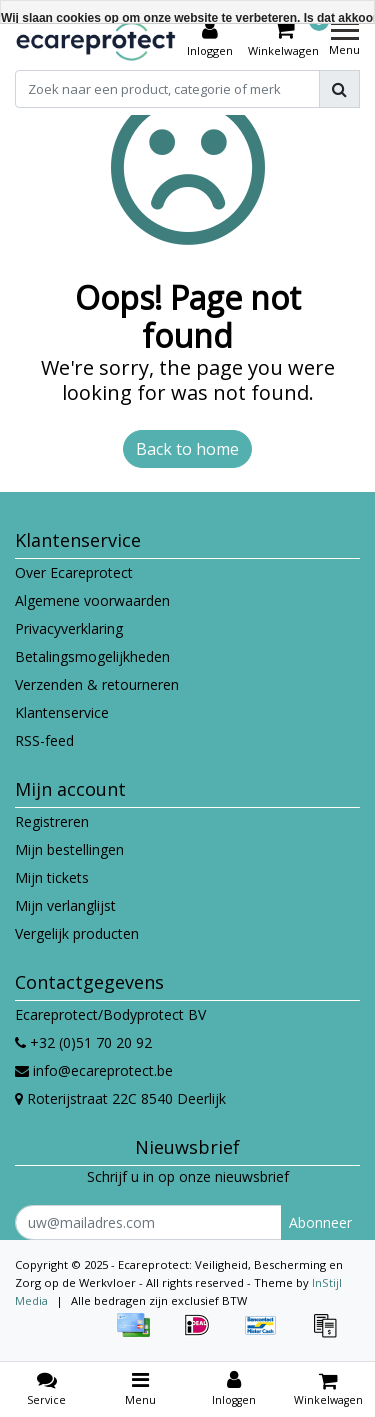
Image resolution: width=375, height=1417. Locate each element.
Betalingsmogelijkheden (92, 656)
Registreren (52, 821)
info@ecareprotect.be (94, 1070)
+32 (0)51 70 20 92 (83, 1042)
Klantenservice (62, 712)
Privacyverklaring (69, 628)
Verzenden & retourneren (97, 684)
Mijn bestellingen (69, 849)
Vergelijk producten (77, 933)
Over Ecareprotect (74, 572)
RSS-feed (44, 740)
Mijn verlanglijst (65, 905)
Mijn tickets (52, 877)
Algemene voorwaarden (92, 600)
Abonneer (320, 1222)
